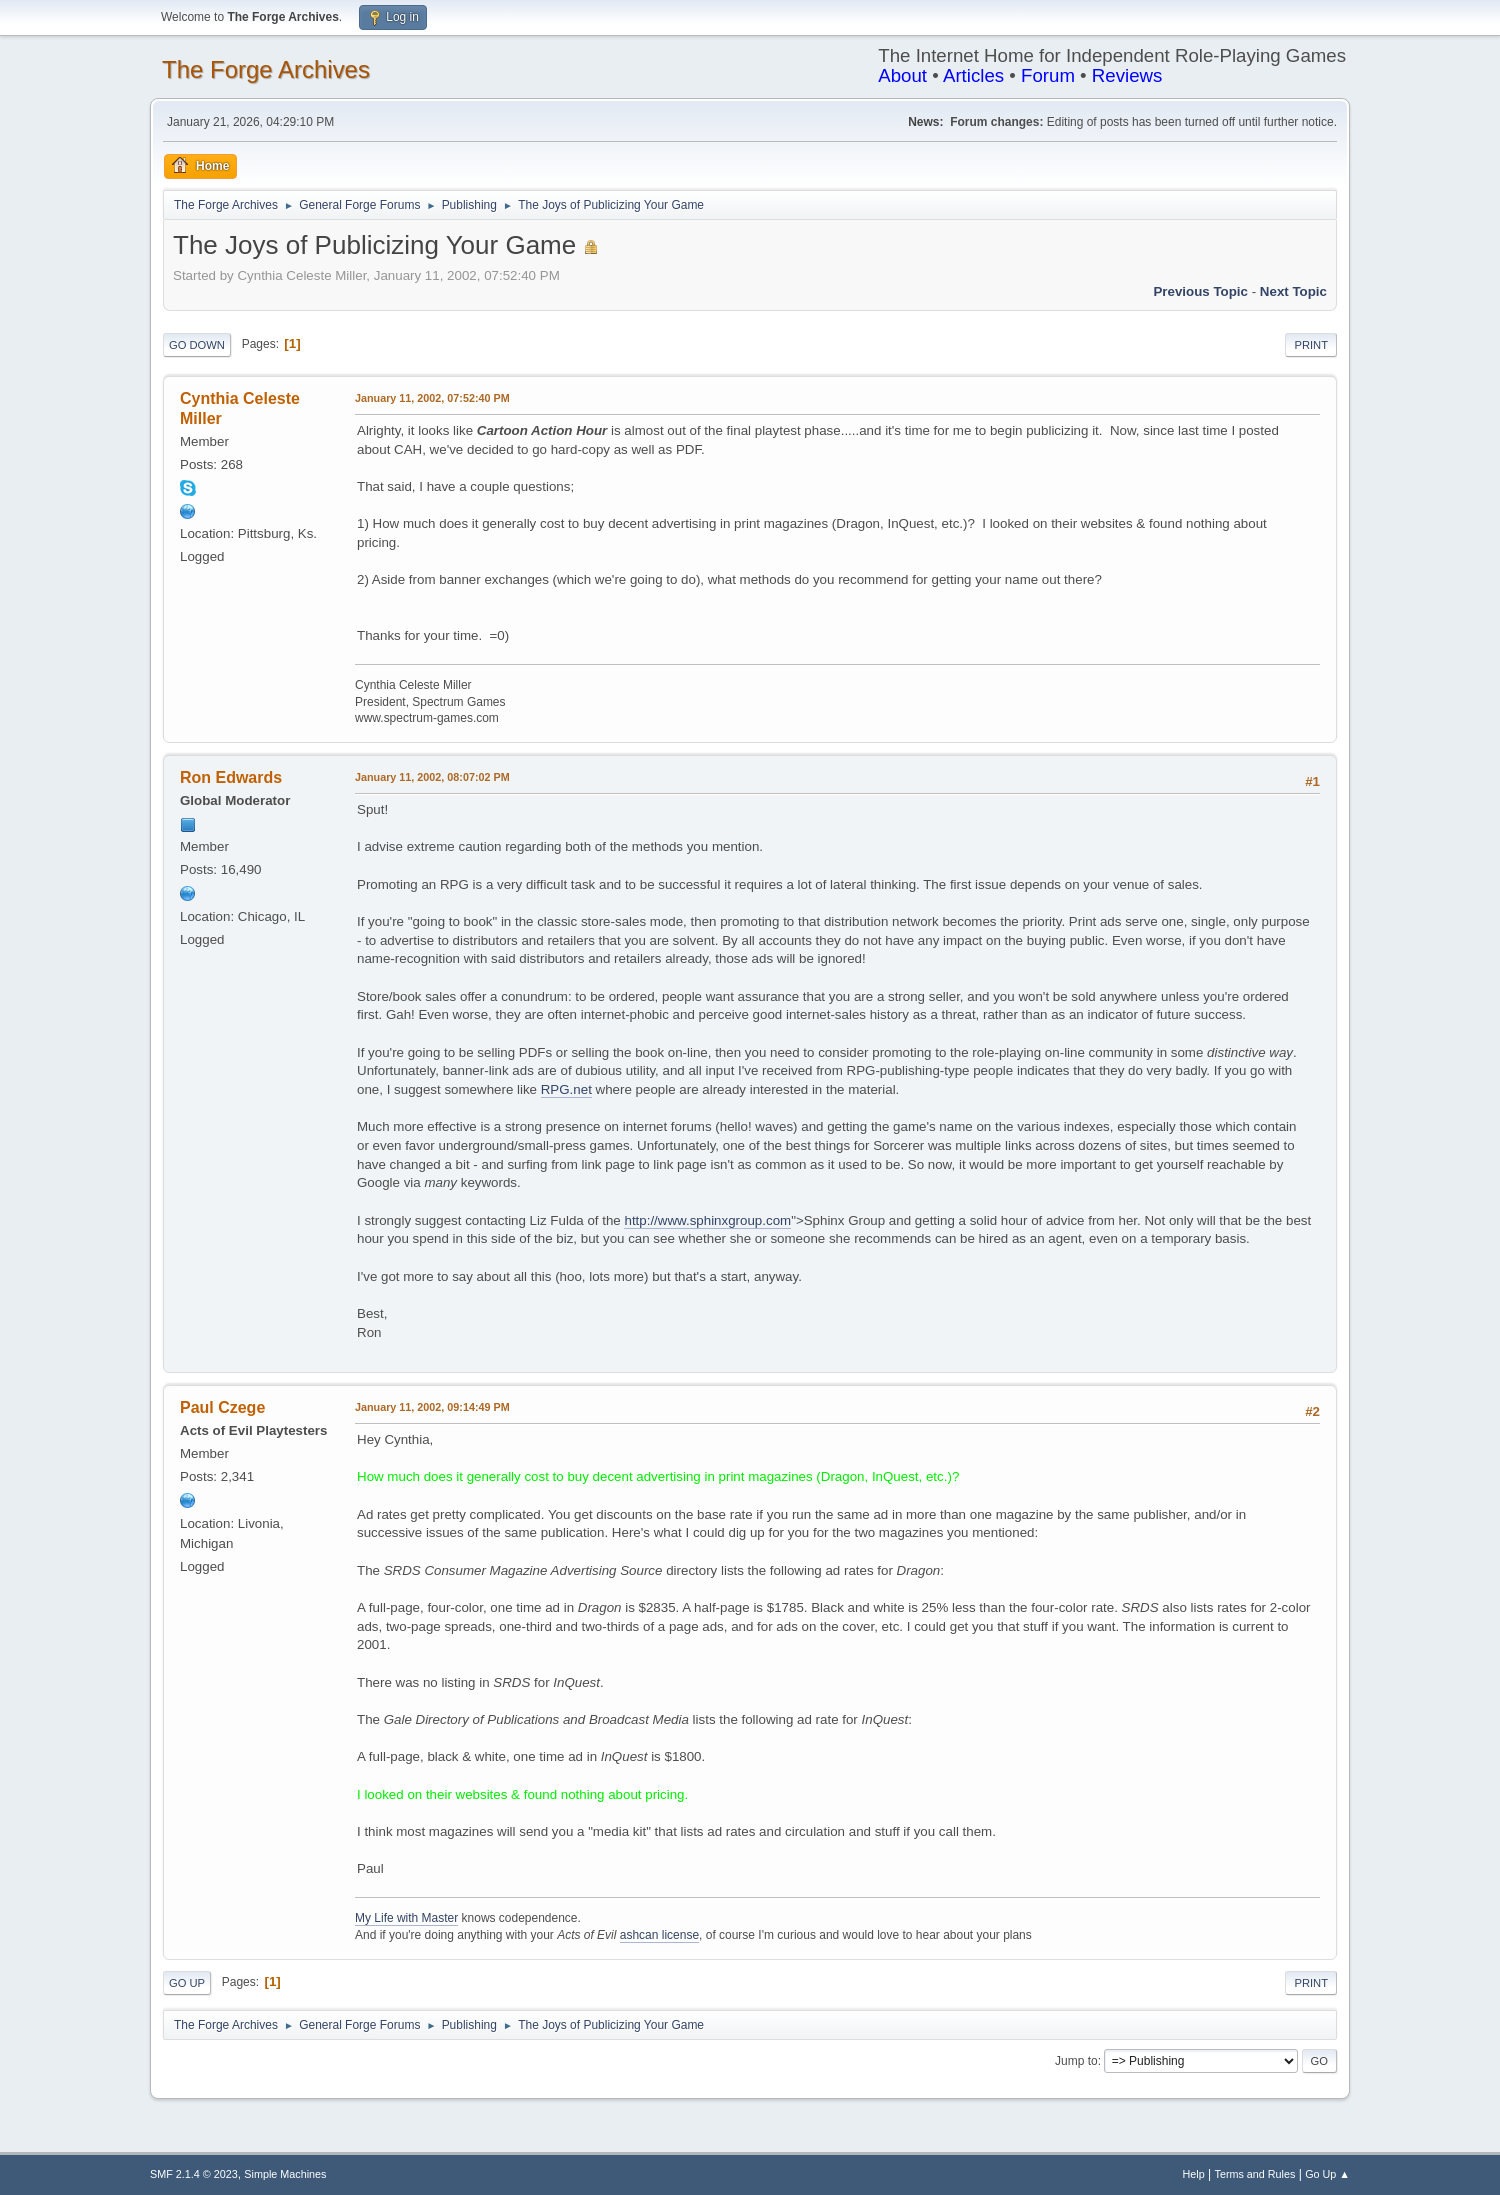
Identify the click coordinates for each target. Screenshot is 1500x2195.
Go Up (187, 1983)
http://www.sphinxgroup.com (707, 1220)
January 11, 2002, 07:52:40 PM (432, 398)
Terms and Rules (1255, 2174)
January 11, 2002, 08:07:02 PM (432, 777)
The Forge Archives (266, 69)
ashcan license (659, 1935)
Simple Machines (285, 2174)
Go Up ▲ (1327, 2174)
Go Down (197, 345)
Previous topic (1200, 291)
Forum (1048, 75)
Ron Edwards (231, 777)
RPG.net (566, 1089)
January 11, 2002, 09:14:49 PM (432, 1407)
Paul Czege (222, 1407)
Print (1311, 345)
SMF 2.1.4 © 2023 (194, 2174)
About (902, 75)
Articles (973, 75)
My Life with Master (406, 1918)
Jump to (1076, 2061)
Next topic (1293, 291)
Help (1194, 2174)
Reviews (1127, 75)
